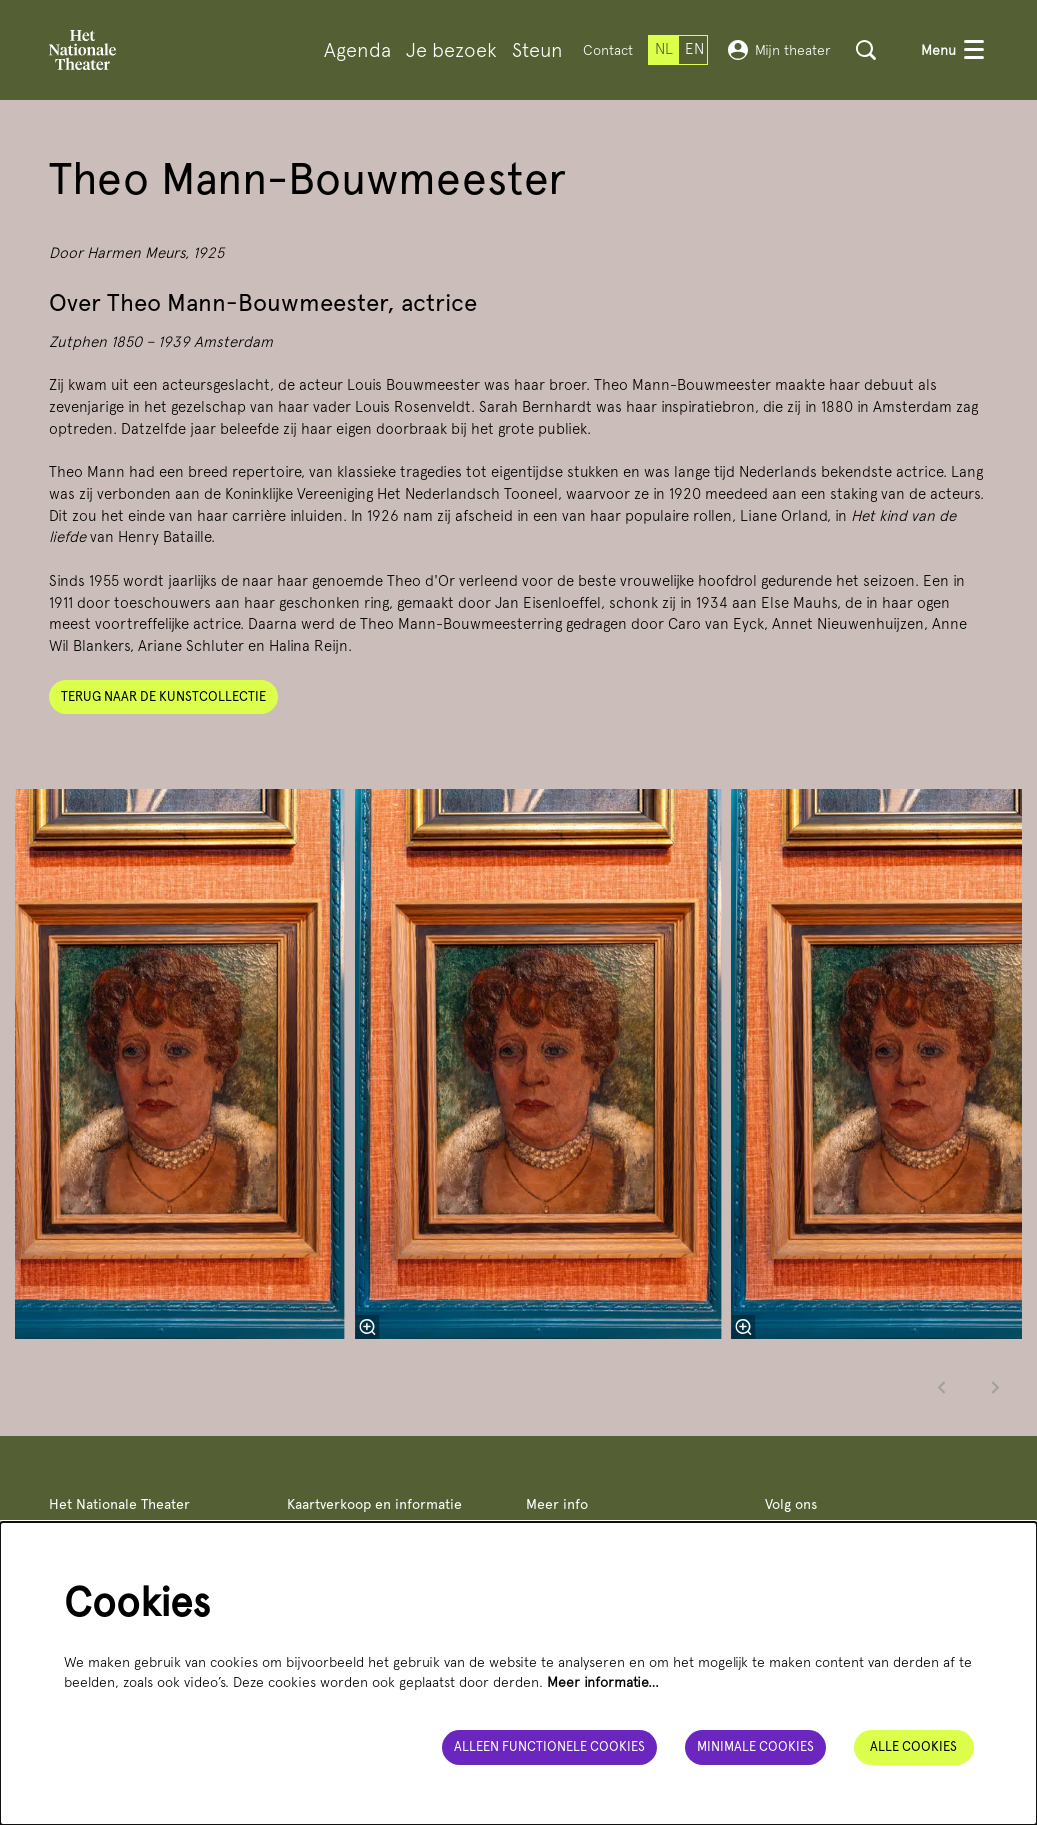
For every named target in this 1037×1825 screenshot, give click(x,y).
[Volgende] (996, 1387)
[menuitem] (357, 50)
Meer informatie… (603, 1682)
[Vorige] (942, 1387)
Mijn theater (779, 50)
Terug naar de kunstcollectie (163, 696)
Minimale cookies (755, 1746)
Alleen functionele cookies (549, 1746)
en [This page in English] (694, 49)
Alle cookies (913, 1746)
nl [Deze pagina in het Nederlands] (664, 49)
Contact (608, 50)
